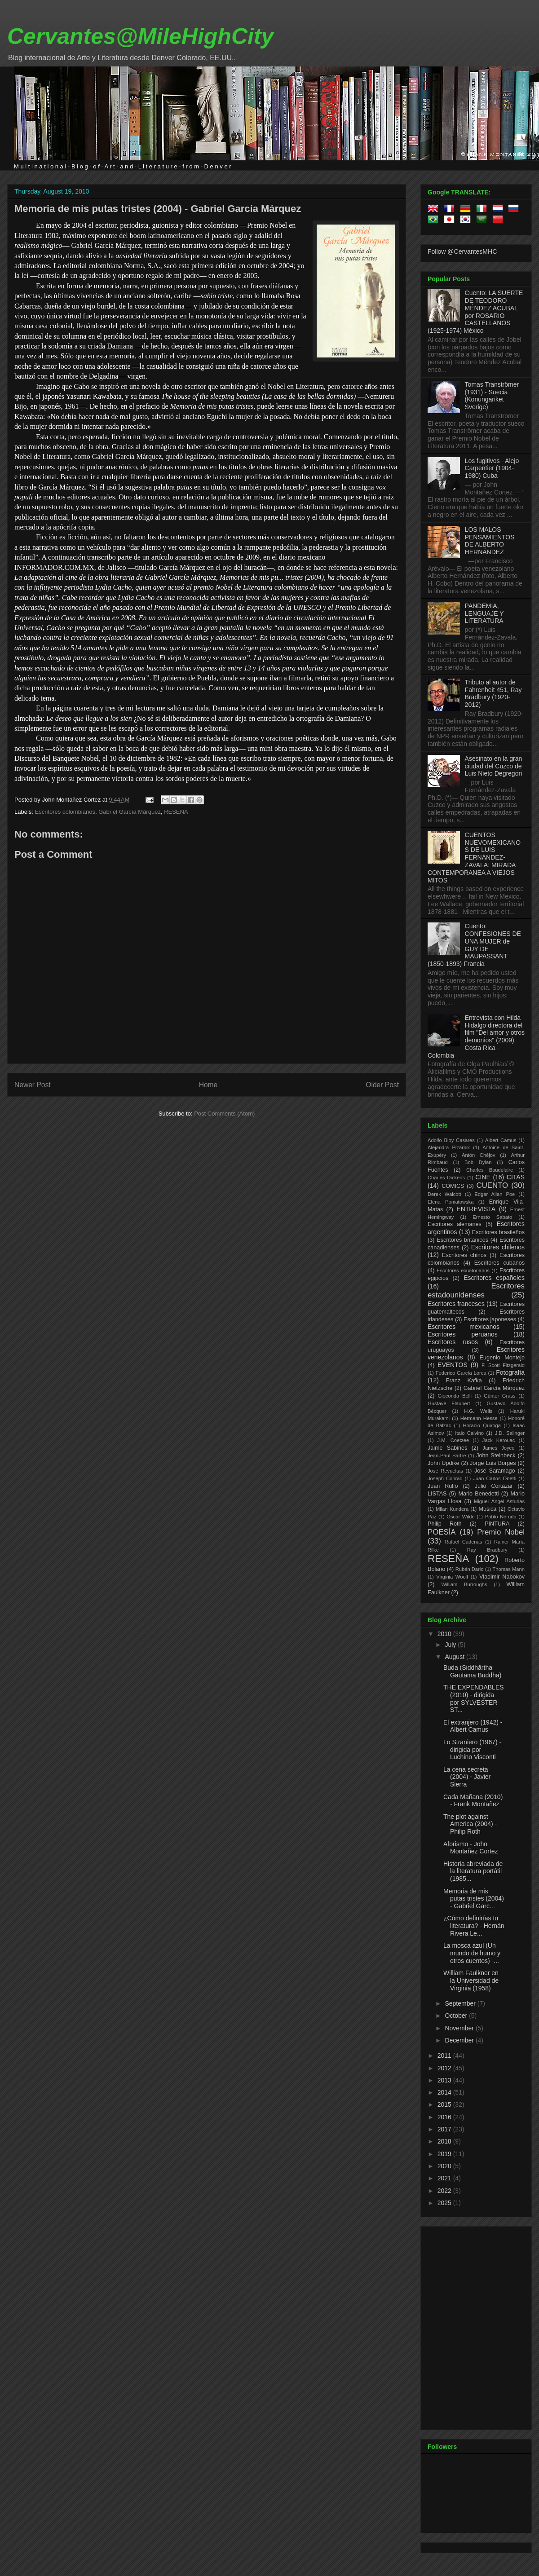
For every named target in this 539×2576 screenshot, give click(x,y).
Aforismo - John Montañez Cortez (470, 1847)
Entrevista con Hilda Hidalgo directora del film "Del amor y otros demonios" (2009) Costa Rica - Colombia (476, 1036)
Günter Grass (500, 1395)
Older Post (382, 1085)
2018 (445, 2141)
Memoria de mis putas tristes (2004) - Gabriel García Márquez (157, 208)
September (461, 2003)
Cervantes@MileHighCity (140, 36)
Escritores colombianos (65, 811)
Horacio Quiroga (482, 1425)
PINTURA (497, 1524)
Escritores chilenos (498, 1247)
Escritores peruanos (463, 1334)
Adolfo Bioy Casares (451, 1140)
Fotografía (510, 1372)
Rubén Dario (469, 1569)
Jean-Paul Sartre (447, 1455)
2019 (445, 2153)
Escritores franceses (456, 1303)
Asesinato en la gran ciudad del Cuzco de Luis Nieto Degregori (493, 766)
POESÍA (442, 1532)
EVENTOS (452, 1364)
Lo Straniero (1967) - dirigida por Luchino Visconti (472, 1749)
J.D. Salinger (510, 1433)
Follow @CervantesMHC (462, 251)
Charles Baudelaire (489, 1170)
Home (208, 1085)
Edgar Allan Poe (494, 1194)
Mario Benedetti (479, 1494)
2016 (445, 2117)
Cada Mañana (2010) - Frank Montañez (473, 1800)
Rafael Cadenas (463, 1541)
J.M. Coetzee (453, 1440)
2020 (445, 2166)
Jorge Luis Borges (493, 1463)
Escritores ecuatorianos (463, 1270)
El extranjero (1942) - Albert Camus (473, 1726)
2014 (445, 2092)
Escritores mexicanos (463, 1326)
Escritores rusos (453, 1341)
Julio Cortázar (494, 1486)
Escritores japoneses (490, 1319)
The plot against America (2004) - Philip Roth (470, 1824)
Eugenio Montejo (502, 1357)
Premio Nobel (501, 1532)
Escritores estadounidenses (476, 1290)
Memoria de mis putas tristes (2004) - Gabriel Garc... (473, 1899)
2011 (445, 2055)
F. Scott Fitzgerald (503, 1365)
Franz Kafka (464, 1380)
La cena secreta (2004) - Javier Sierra (466, 1777)
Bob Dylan (477, 1162)
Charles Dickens (446, 1177)
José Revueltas (445, 1470)
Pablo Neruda (501, 1516)
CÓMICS (453, 1186)
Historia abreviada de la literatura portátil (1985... (473, 1871)
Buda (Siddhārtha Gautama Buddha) (472, 1671)
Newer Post (32, 1085)
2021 (445, 2178)
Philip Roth (445, 1524)
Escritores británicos (462, 1240)
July (451, 1644)
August (455, 1656)
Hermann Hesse (479, 1418)
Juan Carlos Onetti (494, 1478)
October (457, 2015)
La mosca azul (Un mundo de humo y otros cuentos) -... (471, 1953)
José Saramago (494, 1471)
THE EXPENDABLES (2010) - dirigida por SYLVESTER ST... (473, 1698)
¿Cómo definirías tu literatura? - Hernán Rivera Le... (473, 1925)
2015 (445, 2104)
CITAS (516, 1177)
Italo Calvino (469, 1433)
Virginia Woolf (452, 1576)
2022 (445, 2190)
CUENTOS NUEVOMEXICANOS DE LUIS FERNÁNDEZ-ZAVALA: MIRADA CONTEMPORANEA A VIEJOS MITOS (474, 857)
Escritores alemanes (455, 1224)
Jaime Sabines (447, 1448)
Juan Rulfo (443, 1486)
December (460, 2040)
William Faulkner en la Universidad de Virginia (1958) (471, 1980)
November (460, 2028)
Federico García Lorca (461, 1373)
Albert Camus (500, 1140)
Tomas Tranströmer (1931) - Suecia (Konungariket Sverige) (492, 395)
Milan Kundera (452, 1509)
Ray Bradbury (487, 1550)
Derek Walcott (444, 1194)
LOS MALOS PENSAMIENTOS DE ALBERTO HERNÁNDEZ (490, 541)
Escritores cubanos (499, 1263)
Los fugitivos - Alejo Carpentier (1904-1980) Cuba (492, 468)
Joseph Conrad (445, 1478)
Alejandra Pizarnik (449, 1147)
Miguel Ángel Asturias (499, 1501)
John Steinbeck (496, 1455)
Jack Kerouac (498, 1440)
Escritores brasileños (498, 1232)
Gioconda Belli (454, 1395)
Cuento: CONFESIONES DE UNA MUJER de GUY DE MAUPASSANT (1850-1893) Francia (474, 944)
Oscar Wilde (460, 1516)
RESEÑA (176, 811)
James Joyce (498, 1448)
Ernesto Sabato (492, 1217)
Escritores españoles (494, 1277)
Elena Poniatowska (450, 1201)
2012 (445, 2068)
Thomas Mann (509, 1569)
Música (487, 1509)
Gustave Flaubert (449, 1403)
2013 (445, 2080)
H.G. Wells (478, 1411)
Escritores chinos (464, 1255)
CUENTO (492, 1185)
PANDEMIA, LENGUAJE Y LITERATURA (484, 613)
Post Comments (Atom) (224, 1113)
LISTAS (437, 1494)
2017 (445, 2129)
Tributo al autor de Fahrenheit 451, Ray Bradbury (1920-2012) (493, 693)
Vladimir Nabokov (502, 1577)
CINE (482, 1177)
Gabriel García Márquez (129, 811)
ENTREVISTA (475, 1209)
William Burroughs (464, 1584)
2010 (445, 1633)
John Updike (443, 1463)
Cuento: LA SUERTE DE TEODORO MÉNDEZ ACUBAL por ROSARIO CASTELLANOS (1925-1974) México (475, 311)
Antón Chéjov (478, 1155)
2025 (445, 2202)
